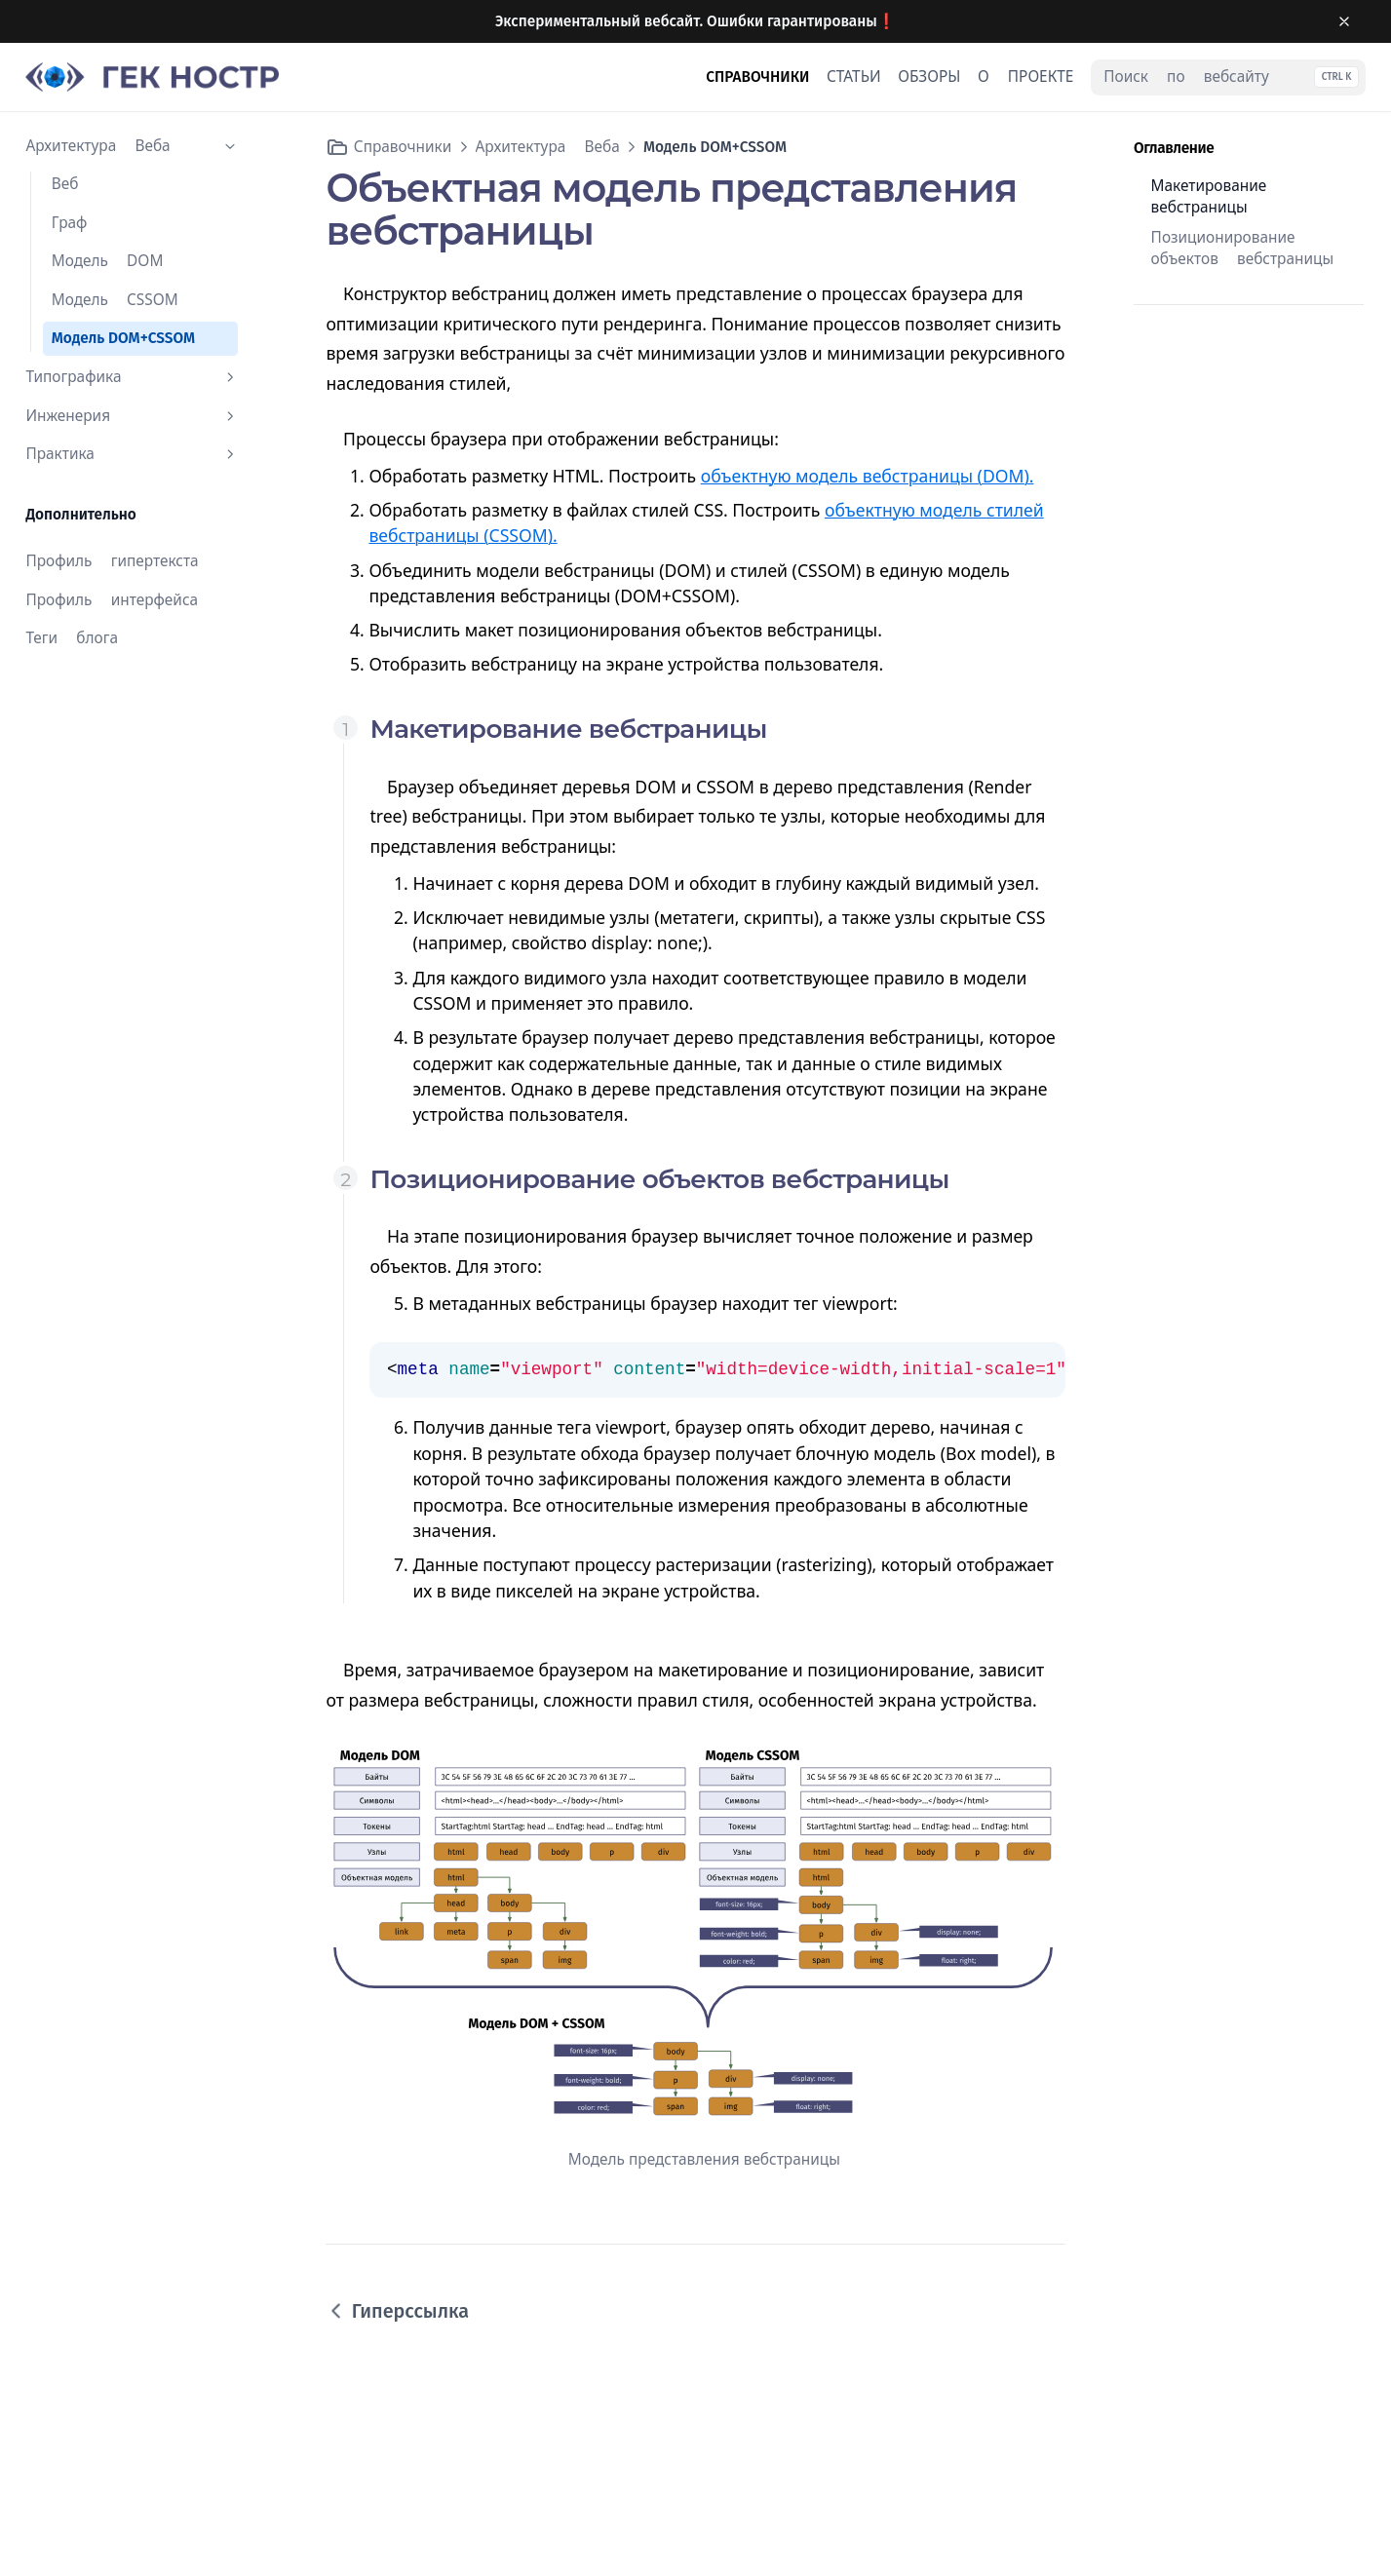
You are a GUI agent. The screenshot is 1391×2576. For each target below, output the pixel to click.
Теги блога (71, 638)
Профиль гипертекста (111, 561)
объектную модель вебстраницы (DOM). (867, 475)
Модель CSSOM (115, 300)
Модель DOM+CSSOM (123, 338)
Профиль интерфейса (111, 600)
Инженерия (132, 416)
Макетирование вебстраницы (1209, 196)
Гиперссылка (397, 2311)
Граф (70, 223)
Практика (132, 454)
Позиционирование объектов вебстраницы (1242, 248)
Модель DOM (108, 261)
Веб (65, 184)
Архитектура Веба (132, 146)
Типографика (132, 377)
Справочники (403, 147)
